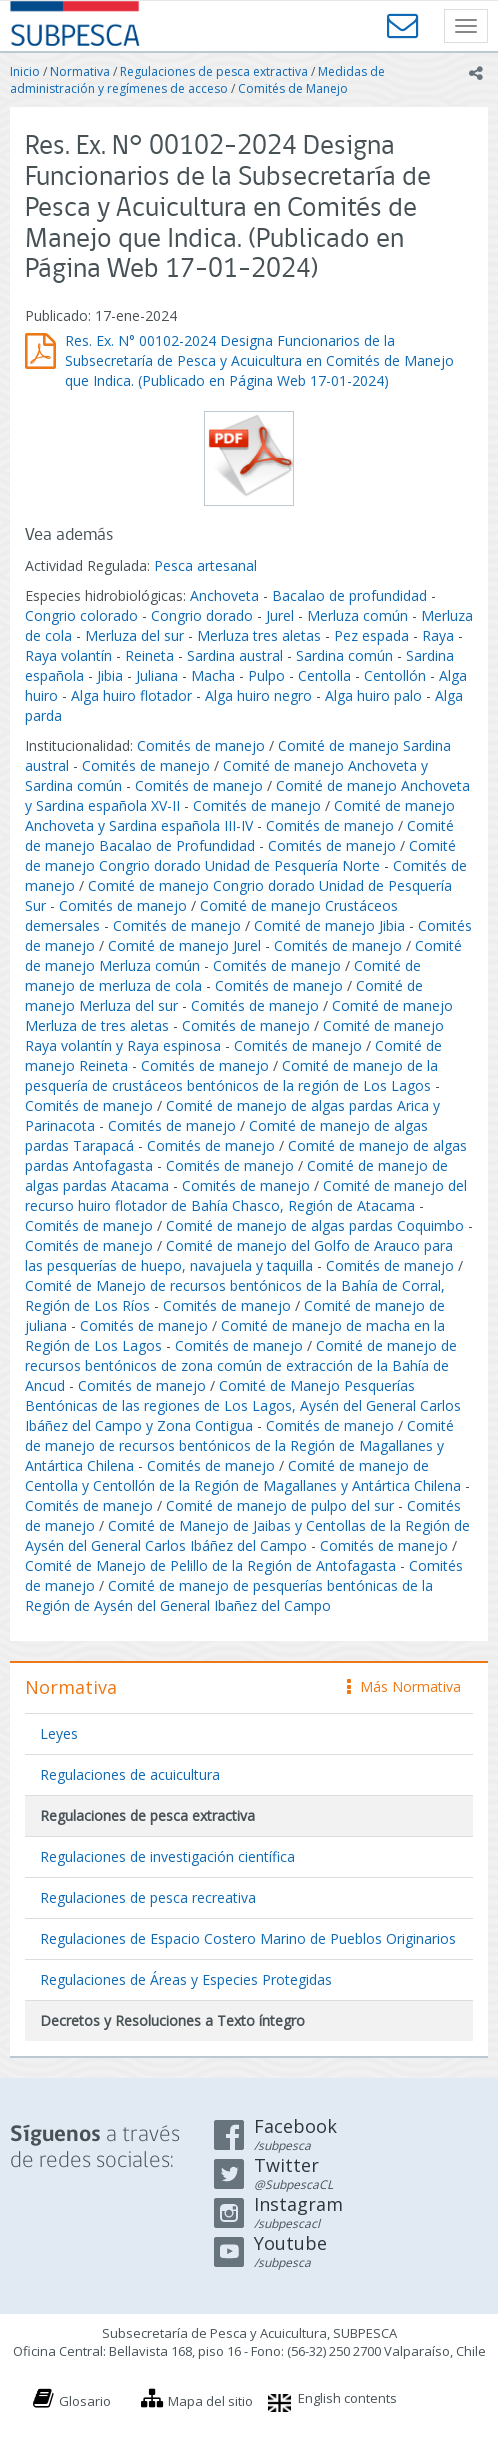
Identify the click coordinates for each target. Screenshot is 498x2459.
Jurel (280, 615)
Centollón (395, 675)
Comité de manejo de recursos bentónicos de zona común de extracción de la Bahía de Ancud (241, 1365)
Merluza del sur (134, 635)
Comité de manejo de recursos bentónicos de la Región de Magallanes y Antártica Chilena (239, 1445)
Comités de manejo (201, 745)
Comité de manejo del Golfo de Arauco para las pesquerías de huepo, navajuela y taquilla (239, 1255)
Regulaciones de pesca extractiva (214, 71)
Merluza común (357, 615)
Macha (213, 675)
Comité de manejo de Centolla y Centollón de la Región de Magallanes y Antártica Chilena (243, 1475)
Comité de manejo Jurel (184, 945)
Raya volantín (68, 655)
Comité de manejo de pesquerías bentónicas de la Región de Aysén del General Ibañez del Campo (229, 1595)
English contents (347, 2398)
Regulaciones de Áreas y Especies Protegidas (186, 1979)
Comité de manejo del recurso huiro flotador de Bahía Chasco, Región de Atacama (246, 1195)
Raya (438, 635)
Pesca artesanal (205, 565)
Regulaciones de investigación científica (167, 1856)
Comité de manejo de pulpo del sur (280, 1505)
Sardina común (344, 655)
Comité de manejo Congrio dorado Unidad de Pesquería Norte (240, 855)
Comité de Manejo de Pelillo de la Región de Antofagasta (210, 1565)
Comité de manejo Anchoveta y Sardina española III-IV (240, 815)
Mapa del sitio (210, 2401)
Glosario (85, 2401)
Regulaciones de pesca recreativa (148, 1897)
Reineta (149, 655)
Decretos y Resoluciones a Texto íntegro (172, 2020)
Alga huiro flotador (131, 695)
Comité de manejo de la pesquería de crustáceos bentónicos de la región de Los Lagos (231, 1075)
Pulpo (266, 675)
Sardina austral (235, 655)
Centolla (324, 675)
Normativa (80, 71)
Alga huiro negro (258, 695)
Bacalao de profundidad (349, 595)
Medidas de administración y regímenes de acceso (197, 80)
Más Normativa (404, 1686)
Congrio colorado (81, 615)
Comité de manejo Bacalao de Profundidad (239, 835)
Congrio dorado (202, 615)
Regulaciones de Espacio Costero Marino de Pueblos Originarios (248, 1938)
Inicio (25, 71)
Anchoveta (224, 595)
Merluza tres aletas (259, 635)
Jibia (110, 675)
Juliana (157, 675)
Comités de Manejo (293, 88)
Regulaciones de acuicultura (130, 1774)
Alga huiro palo (373, 695)
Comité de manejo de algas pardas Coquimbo (315, 1225)
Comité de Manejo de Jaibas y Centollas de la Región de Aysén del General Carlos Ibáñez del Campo (247, 1535)
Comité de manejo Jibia (329, 925)
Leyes (59, 1733)
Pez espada (371, 635)
